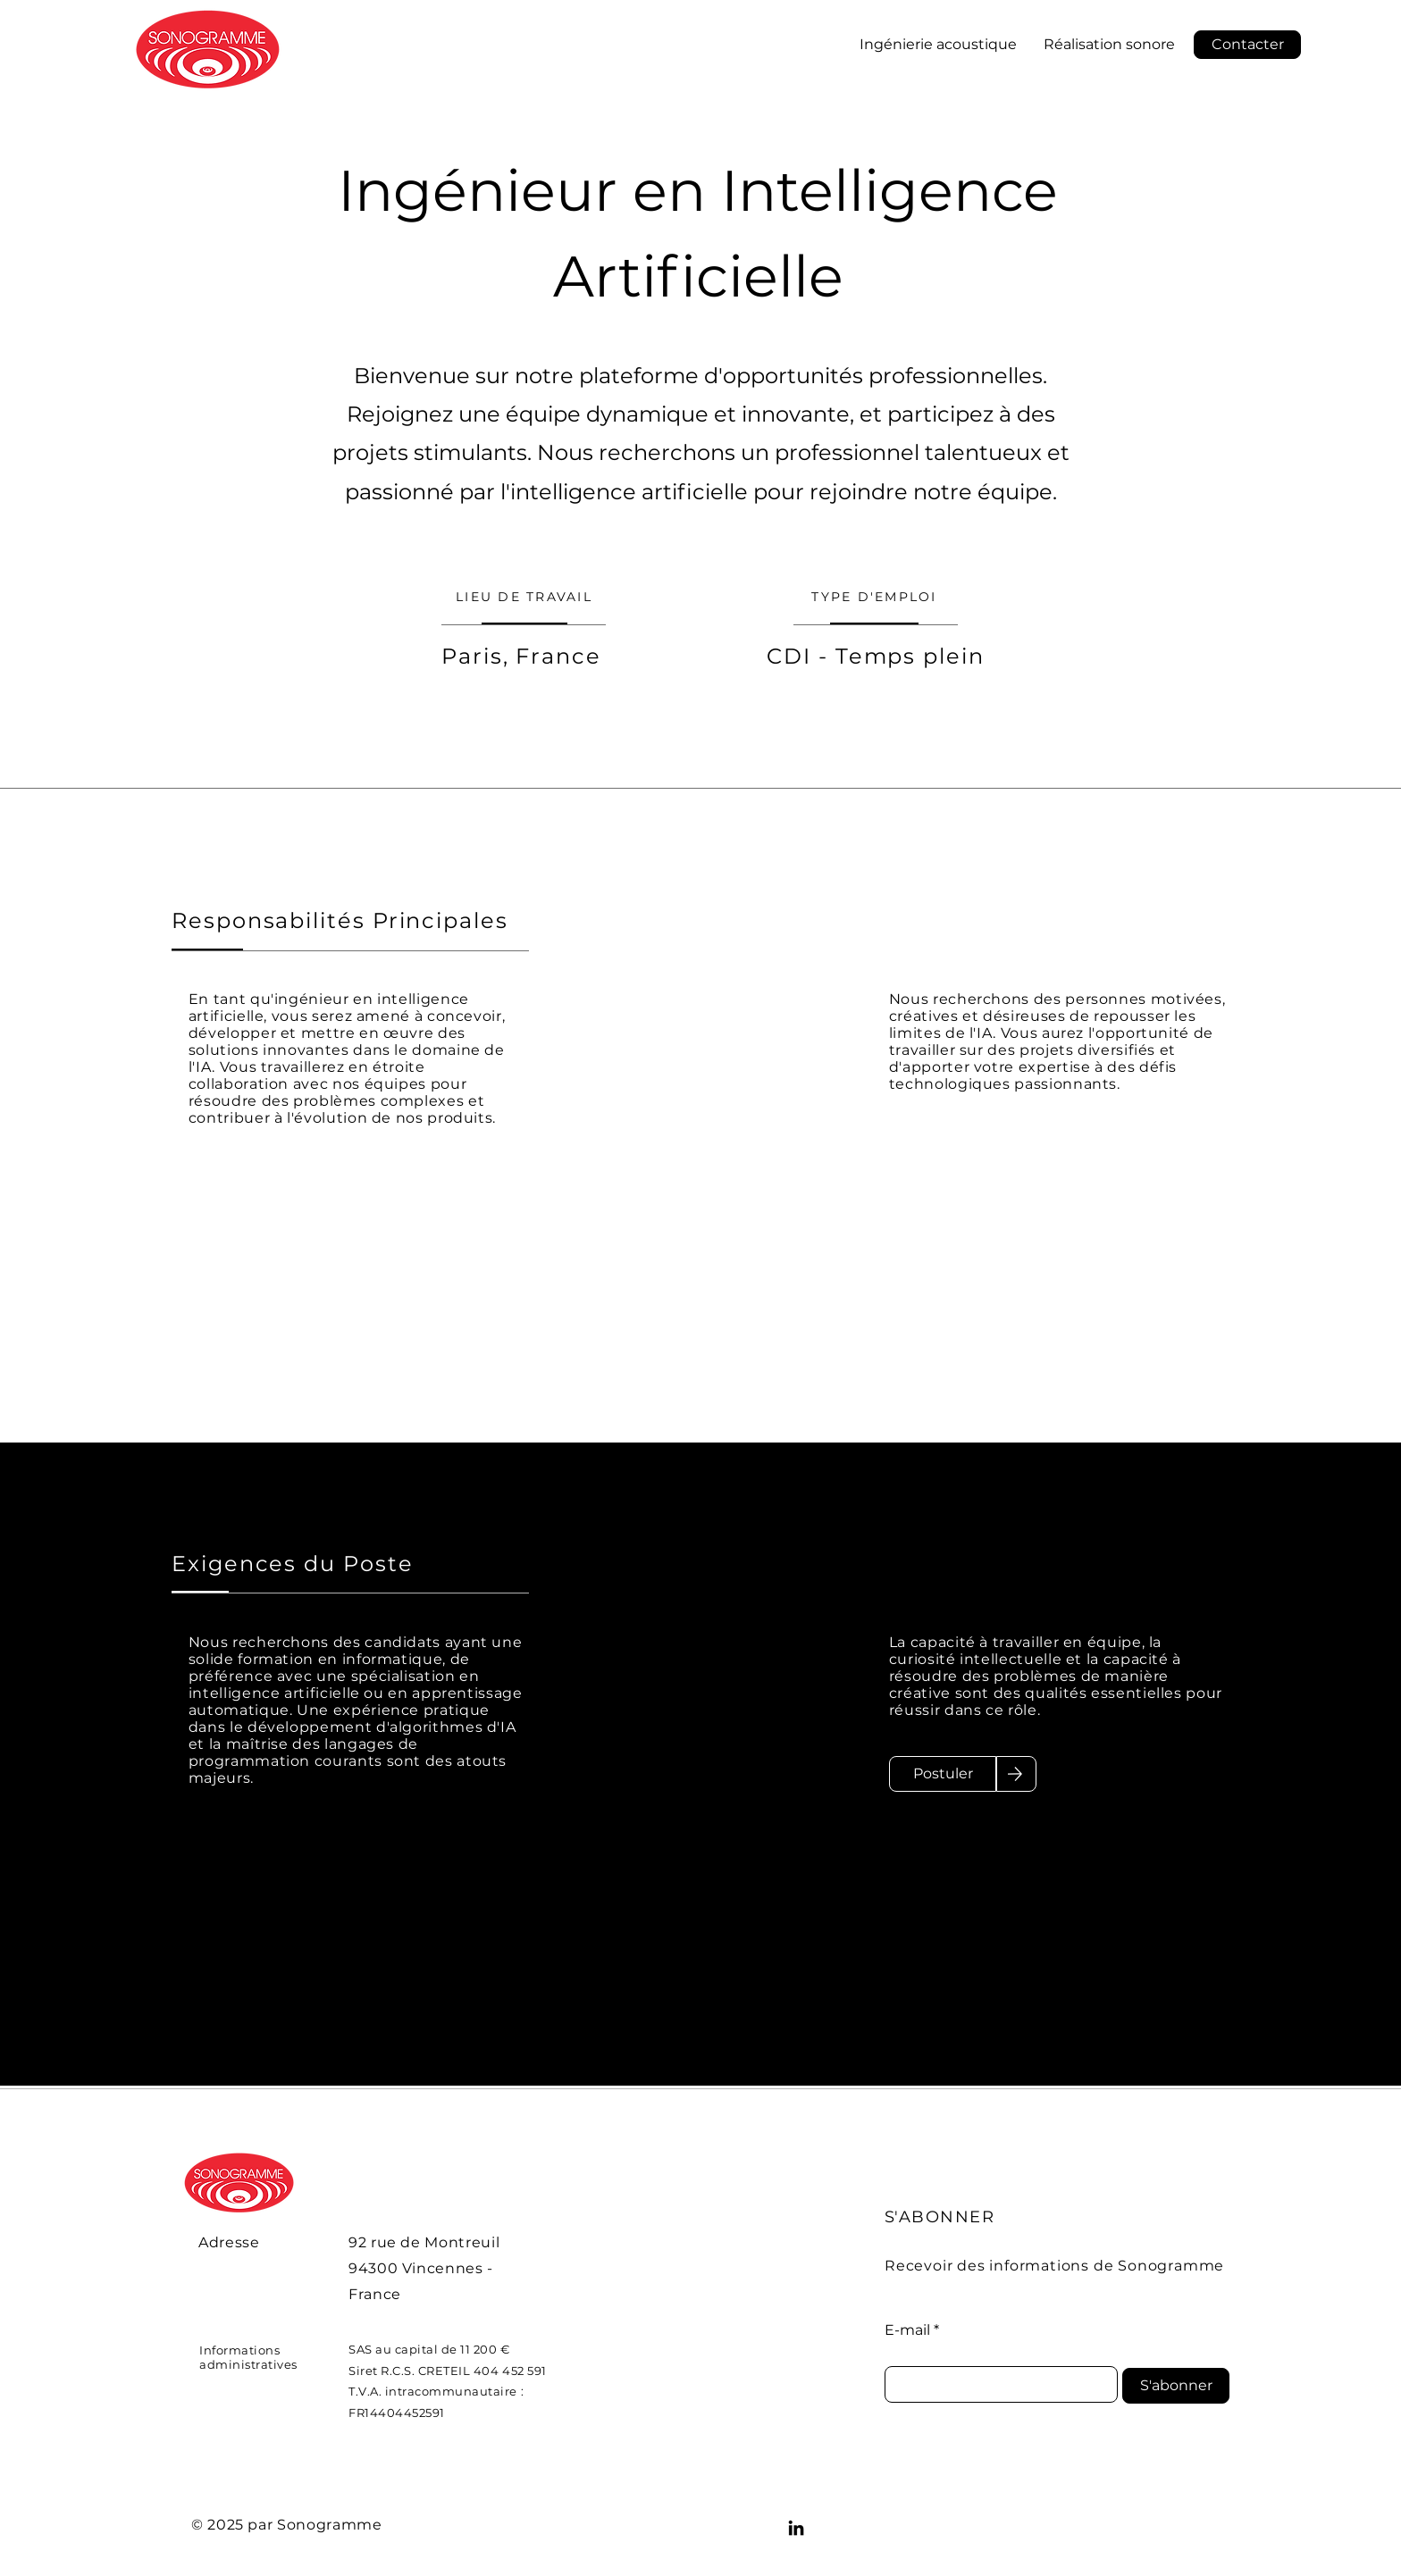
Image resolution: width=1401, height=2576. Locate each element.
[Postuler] (942, 1774)
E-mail (907, 2330)
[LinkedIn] (796, 2527)
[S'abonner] (1175, 2386)
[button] (1247, 44)
